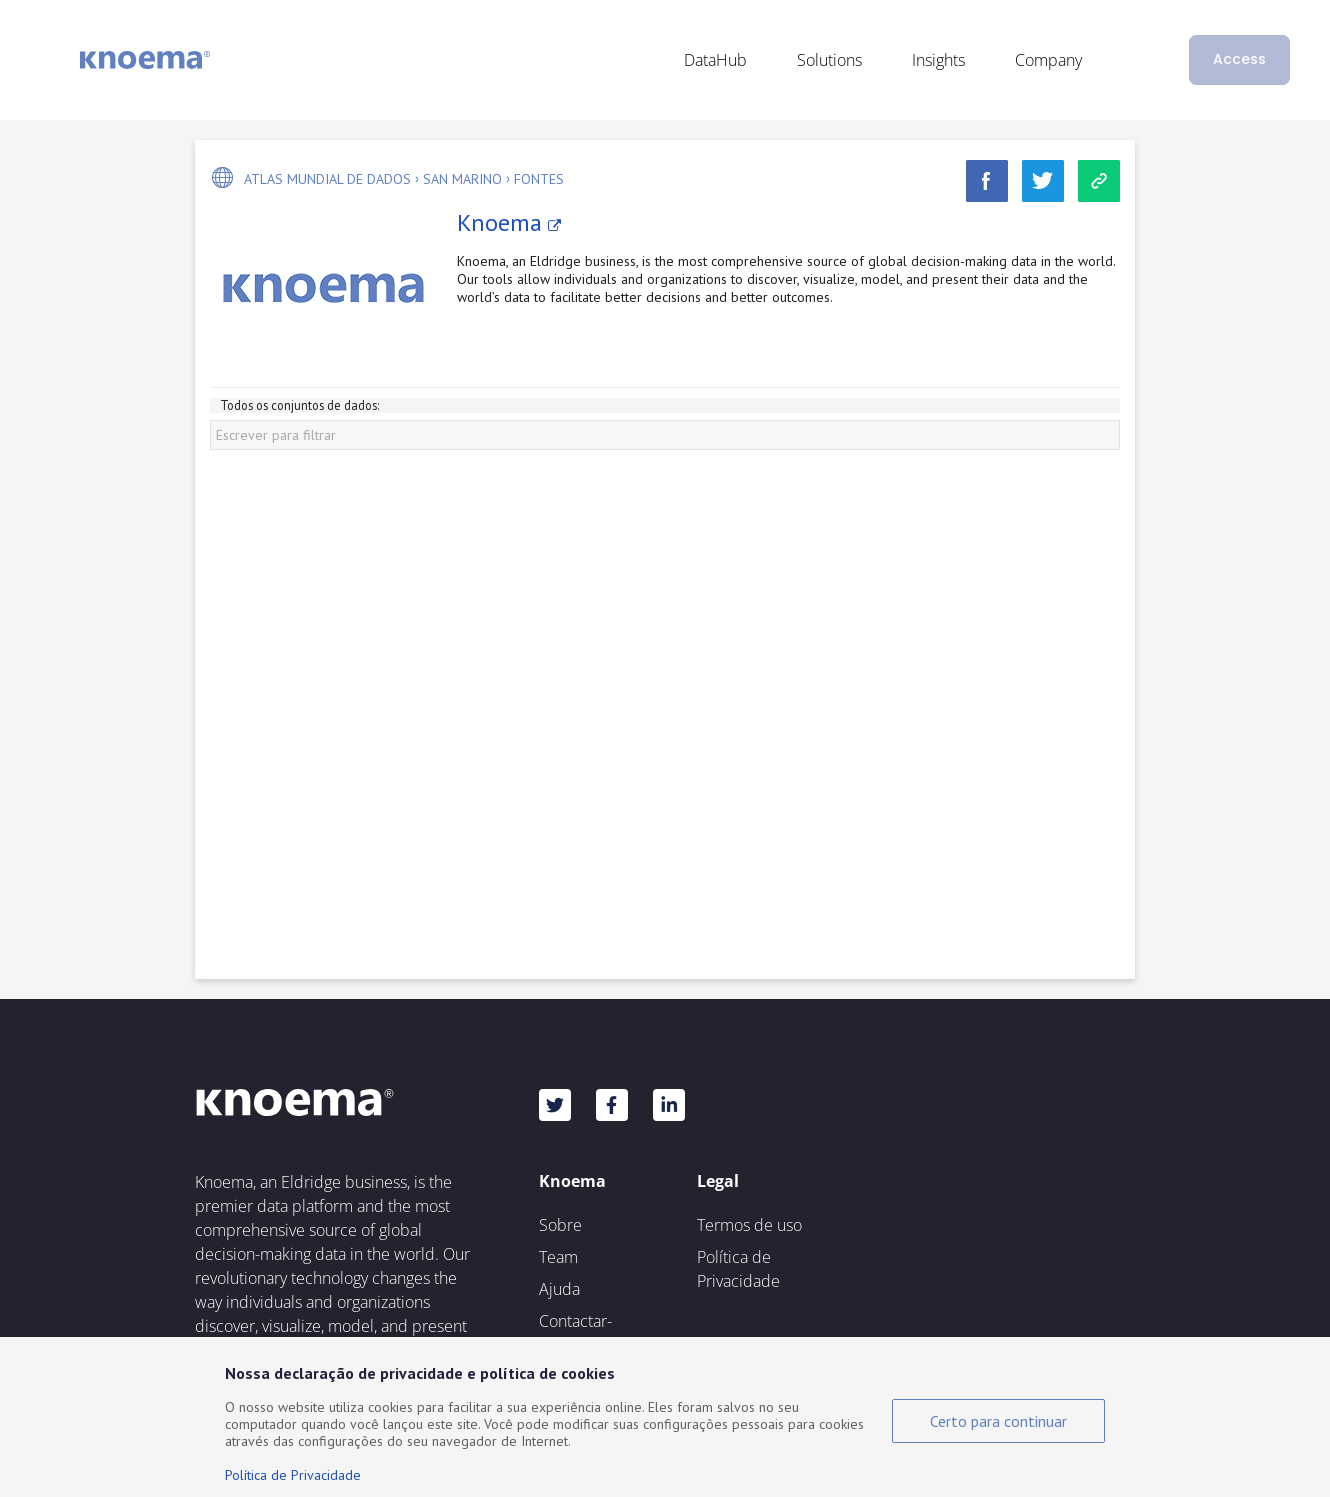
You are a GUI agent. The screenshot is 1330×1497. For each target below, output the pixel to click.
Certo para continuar (998, 1421)
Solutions (829, 60)
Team (558, 1257)
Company (1048, 60)
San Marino (462, 179)
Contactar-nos (575, 1333)
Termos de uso (749, 1225)
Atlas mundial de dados (327, 179)
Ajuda (559, 1289)
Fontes (539, 179)
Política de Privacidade (738, 1269)
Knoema (509, 222)
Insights (938, 60)
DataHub (715, 60)
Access (1239, 59)
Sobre (560, 1225)
